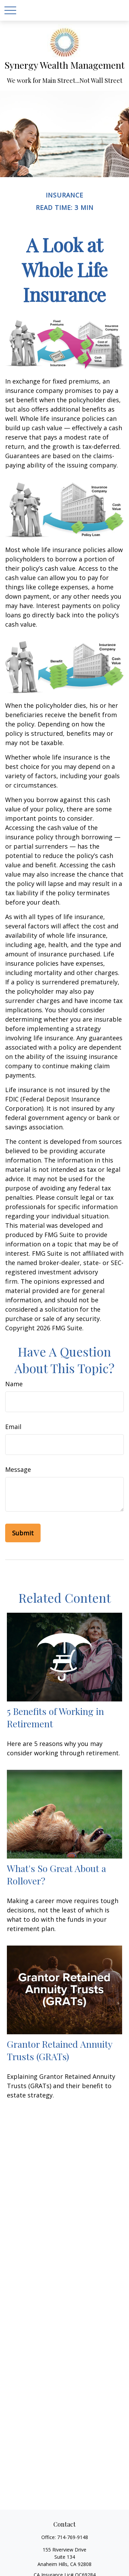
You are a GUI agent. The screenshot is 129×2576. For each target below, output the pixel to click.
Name (14, 1384)
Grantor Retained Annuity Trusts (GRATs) (59, 2050)
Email (13, 1426)
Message (18, 1469)
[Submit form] (23, 1533)
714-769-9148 (72, 2537)
